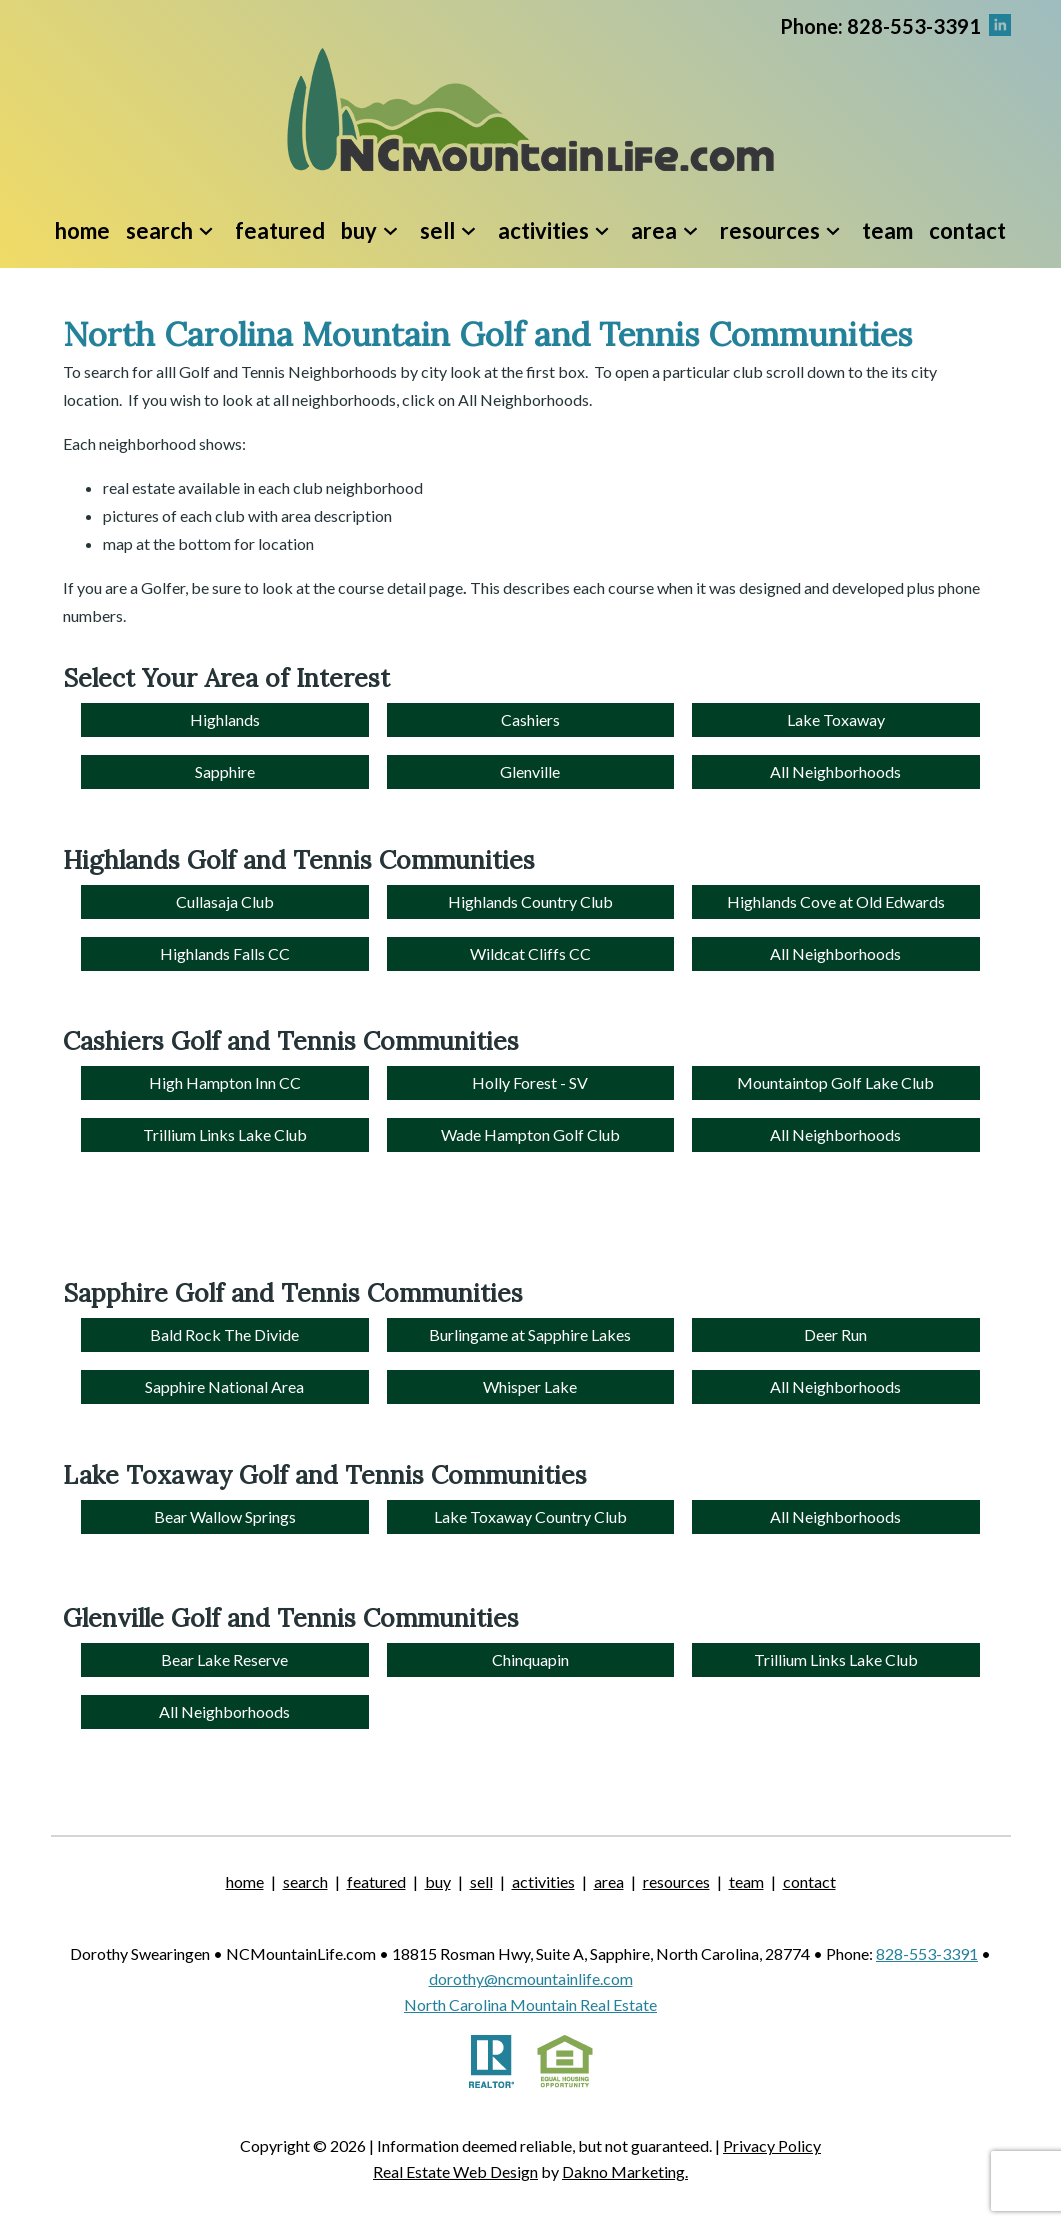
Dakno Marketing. (625, 2171)
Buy (438, 1881)
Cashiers (530, 719)
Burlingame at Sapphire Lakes (530, 1334)
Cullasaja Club (225, 901)
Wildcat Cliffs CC (530, 953)
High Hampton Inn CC (225, 1082)
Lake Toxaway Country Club (530, 1516)
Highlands (225, 719)
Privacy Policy (772, 2145)
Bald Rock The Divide (224, 1334)
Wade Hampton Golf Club (530, 1134)
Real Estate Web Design (455, 2171)
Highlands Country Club (530, 901)
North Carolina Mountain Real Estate (530, 2004)
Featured (280, 230)
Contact (967, 230)
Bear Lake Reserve (224, 1659)
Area (609, 1881)
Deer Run (835, 1334)
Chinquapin (530, 1659)
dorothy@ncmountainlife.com (531, 1978)
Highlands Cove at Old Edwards (836, 901)
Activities (543, 1881)
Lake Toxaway (836, 719)
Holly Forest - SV (530, 1082)
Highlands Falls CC (225, 953)
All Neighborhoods (835, 771)
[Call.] (880, 24)
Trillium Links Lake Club (225, 1134)
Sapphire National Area (224, 1386)
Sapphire (225, 771)
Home (82, 230)
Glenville (530, 771)
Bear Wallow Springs (225, 1516)
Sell (481, 1881)
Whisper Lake (530, 1386)
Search (305, 1881)
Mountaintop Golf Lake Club (835, 1082)
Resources (676, 1881)
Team (887, 230)
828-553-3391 (927, 1953)
